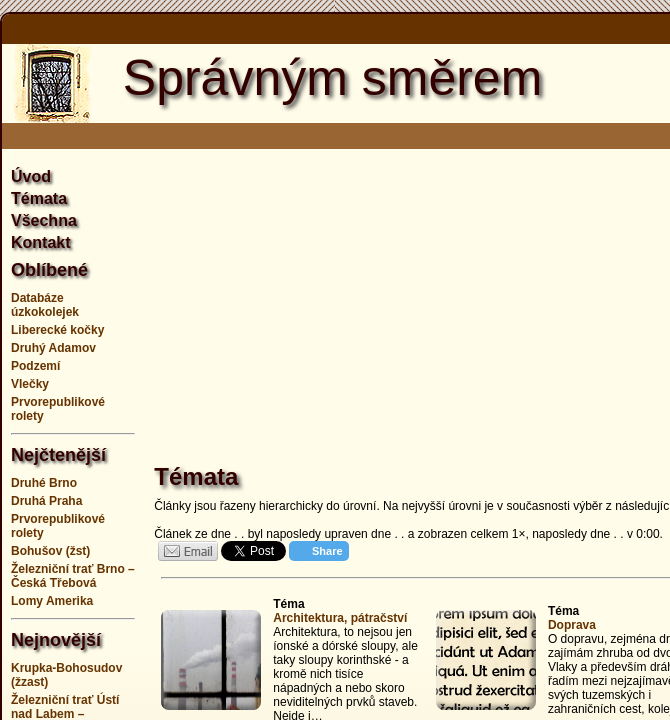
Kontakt (41, 242)
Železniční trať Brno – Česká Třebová (73, 576)
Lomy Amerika (52, 601)
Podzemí (35, 366)
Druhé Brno (44, 483)
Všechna (44, 220)
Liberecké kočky (57, 330)
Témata (39, 198)
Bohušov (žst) (50, 551)
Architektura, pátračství (340, 618)
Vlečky (30, 384)
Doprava (572, 625)
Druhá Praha (46, 501)
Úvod (31, 176)
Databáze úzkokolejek (45, 305)
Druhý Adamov (53, 348)
